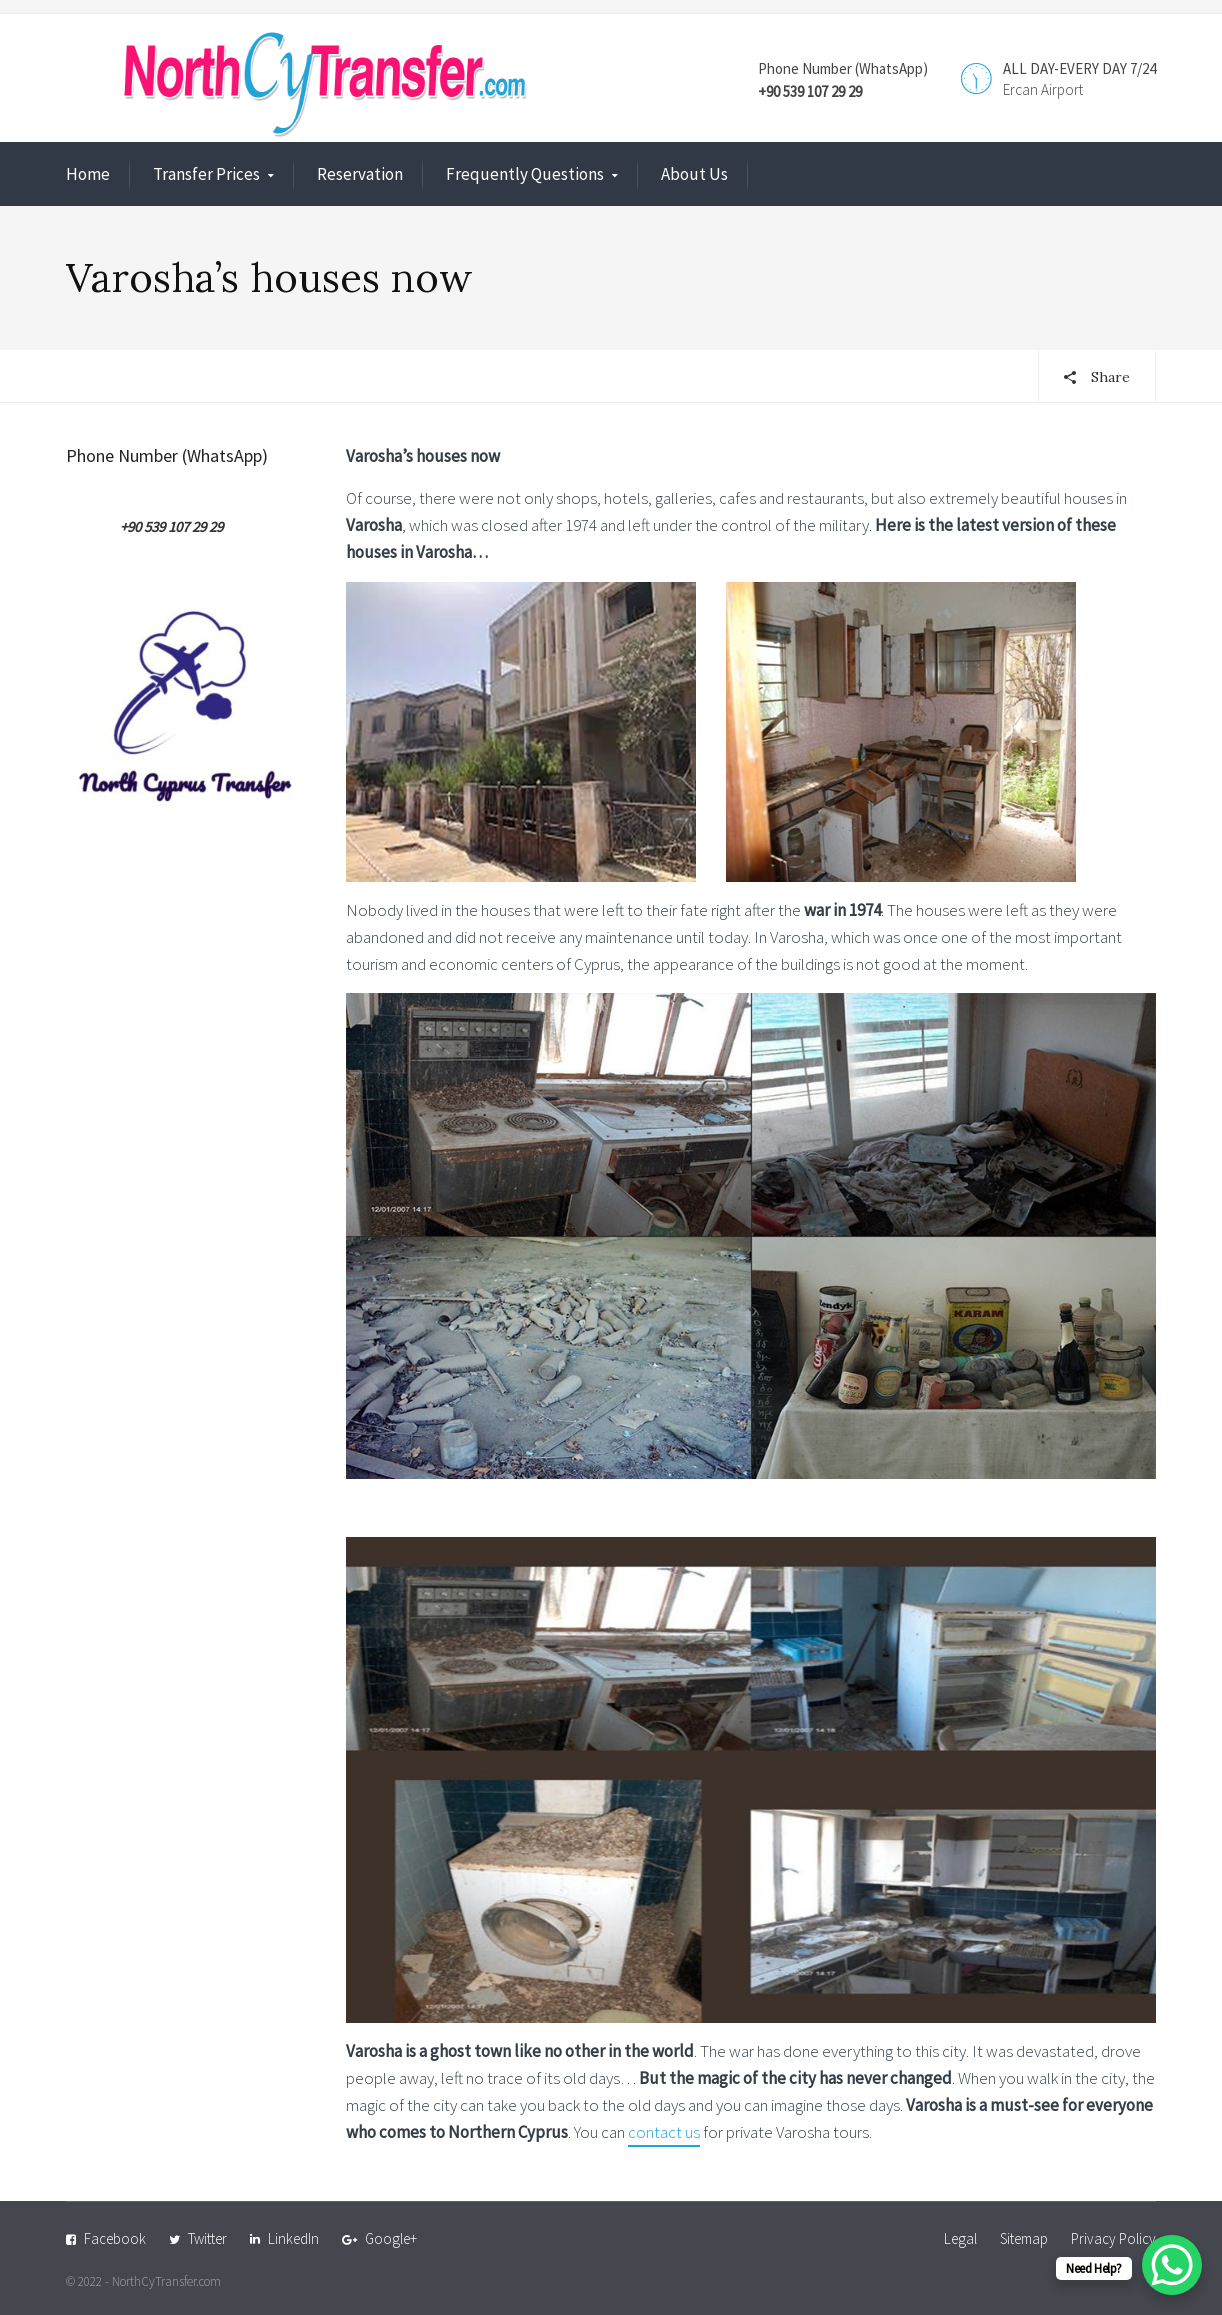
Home (88, 174)
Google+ (391, 2238)
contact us (664, 2132)
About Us (694, 174)
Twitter (207, 2238)
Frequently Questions (525, 174)
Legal (960, 2238)
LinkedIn (293, 2238)
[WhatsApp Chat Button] (1172, 2265)
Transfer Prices (206, 174)
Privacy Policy (1113, 2238)
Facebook (115, 2238)
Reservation (360, 174)
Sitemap (1024, 2238)
